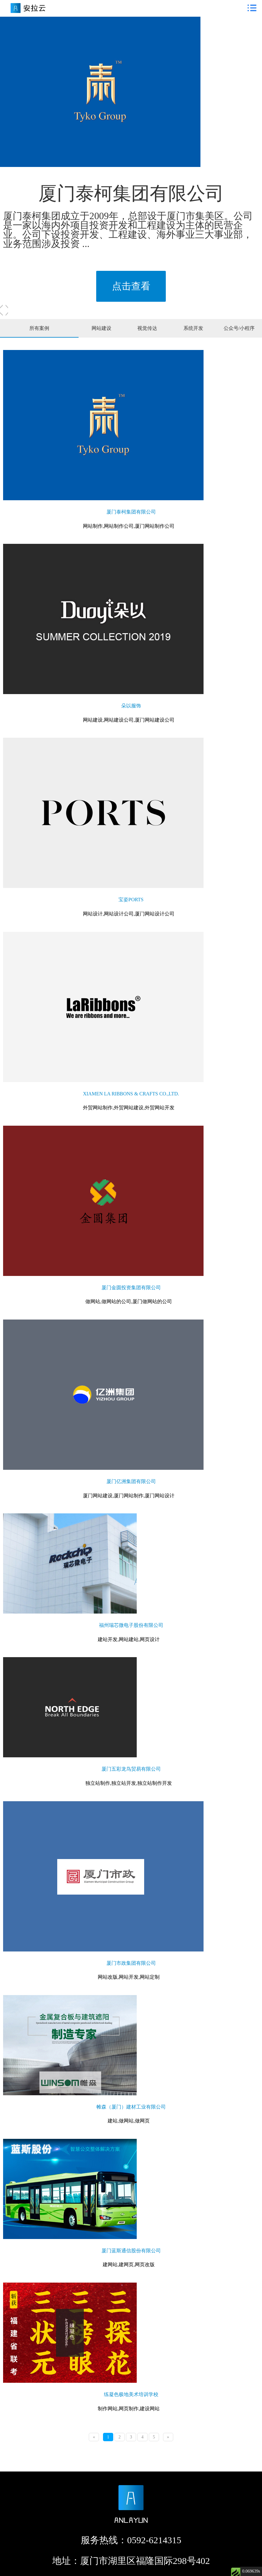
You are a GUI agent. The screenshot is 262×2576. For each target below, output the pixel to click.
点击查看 (131, 286)
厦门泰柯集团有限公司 (131, 511)
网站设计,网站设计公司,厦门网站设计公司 (128, 913)
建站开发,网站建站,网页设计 (129, 1639)
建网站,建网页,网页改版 (129, 2264)
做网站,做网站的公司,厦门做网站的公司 (128, 1301)
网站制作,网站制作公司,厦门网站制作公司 (128, 526)
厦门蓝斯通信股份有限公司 (131, 2250)
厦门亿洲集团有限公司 (131, 1481)
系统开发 (193, 328)
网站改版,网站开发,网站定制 (129, 1977)
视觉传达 (147, 328)
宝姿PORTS (131, 899)
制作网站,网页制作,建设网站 (129, 2408)
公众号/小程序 (239, 328)
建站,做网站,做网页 (129, 2120)
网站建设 (101, 328)
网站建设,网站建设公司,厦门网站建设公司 (128, 720)
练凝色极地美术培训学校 (131, 2394)
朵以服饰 (131, 705)
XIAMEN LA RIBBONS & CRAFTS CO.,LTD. (131, 1093)
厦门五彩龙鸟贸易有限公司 (131, 1769)
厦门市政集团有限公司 (131, 1963)
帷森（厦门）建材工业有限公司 (131, 2106)
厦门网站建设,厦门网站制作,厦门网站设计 (128, 1495)
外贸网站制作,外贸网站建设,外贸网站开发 (128, 1107)
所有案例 (39, 328)
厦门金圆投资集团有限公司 (131, 1287)
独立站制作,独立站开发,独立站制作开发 (128, 1783)
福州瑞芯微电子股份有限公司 (131, 1625)
